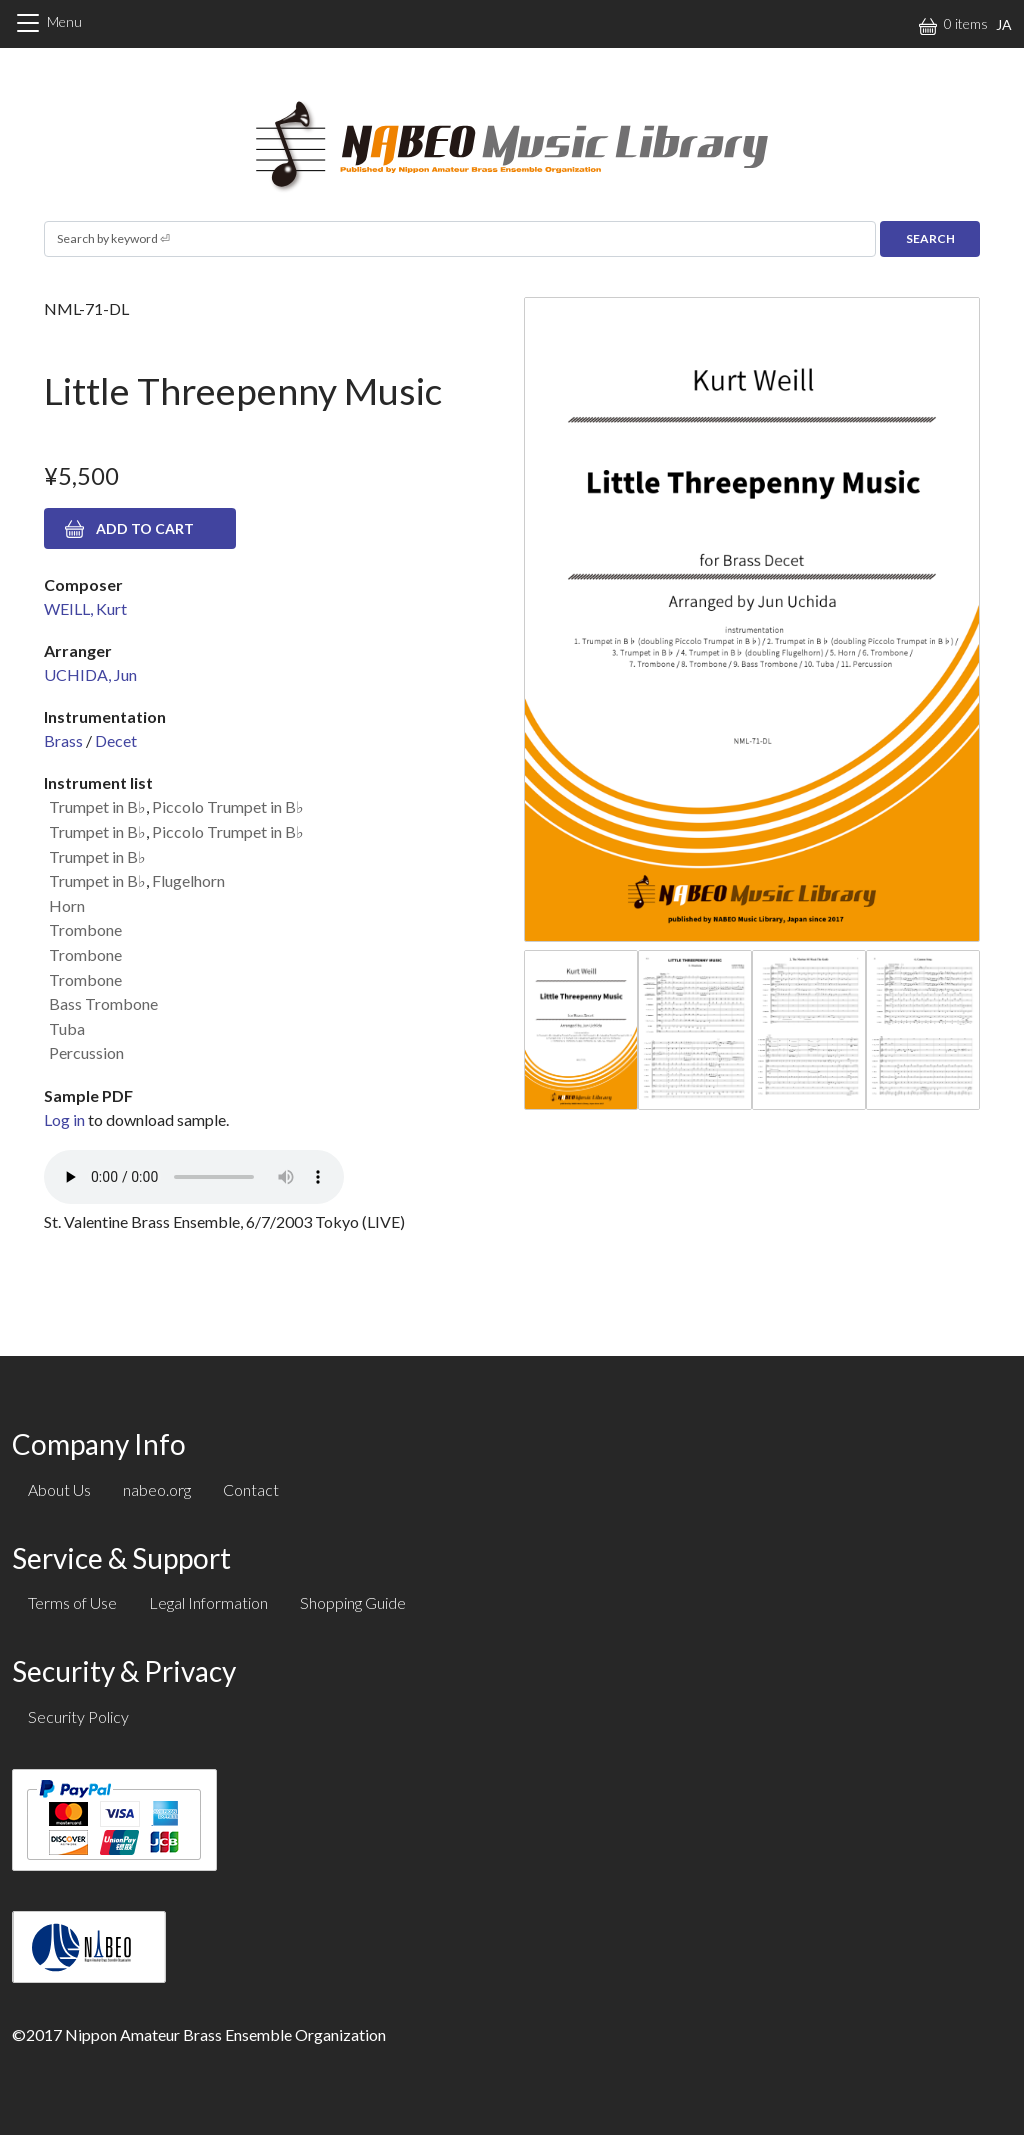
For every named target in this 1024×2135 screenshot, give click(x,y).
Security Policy (78, 1716)
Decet (116, 740)
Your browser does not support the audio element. (194, 1177)
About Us (59, 1489)
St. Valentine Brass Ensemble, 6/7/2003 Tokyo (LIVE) (224, 1221)
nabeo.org (157, 1489)
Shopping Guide (353, 1602)
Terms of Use (72, 1602)
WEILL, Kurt (85, 608)
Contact (251, 1489)
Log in (64, 1119)
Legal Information (208, 1602)
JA (1004, 24)
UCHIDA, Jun (90, 674)
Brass (63, 740)
